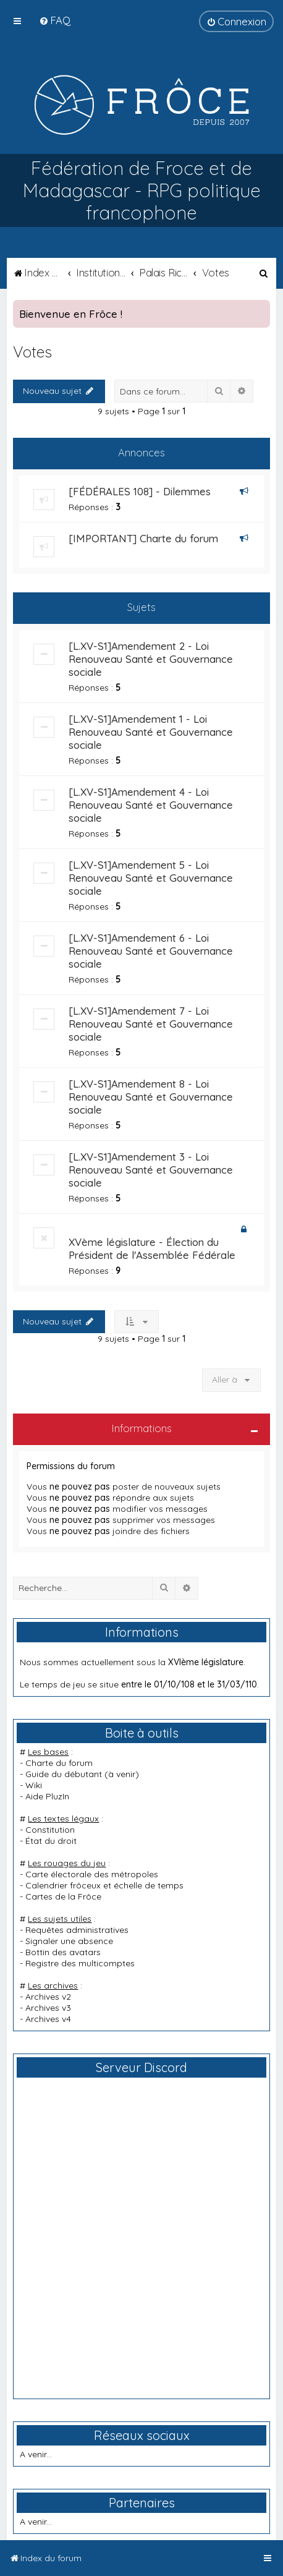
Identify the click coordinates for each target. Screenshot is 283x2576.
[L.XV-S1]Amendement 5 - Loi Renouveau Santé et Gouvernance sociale (151, 877)
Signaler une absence (69, 1941)
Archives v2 (48, 1996)
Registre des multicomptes (80, 1963)
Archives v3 (48, 2007)
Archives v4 (48, 2018)
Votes (32, 351)
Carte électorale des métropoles (91, 1874)
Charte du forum (59, 1762)
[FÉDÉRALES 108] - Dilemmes (140, 491)
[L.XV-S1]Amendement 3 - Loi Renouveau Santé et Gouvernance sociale (151, 1169)
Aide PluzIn (47, 1796)
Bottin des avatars (63, 1952)
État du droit (51, 1840)
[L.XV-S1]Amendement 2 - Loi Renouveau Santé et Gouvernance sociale (151, 658)
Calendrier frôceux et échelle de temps (104, 1885)
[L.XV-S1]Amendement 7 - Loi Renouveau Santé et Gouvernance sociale (151, 1023)
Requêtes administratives (77, 1929)
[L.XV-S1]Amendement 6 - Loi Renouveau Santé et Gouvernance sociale (151, 950)
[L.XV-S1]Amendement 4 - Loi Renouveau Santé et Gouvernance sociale (151, 804)
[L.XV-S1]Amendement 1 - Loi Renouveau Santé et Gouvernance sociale (151, 731)
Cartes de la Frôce (63, 1896)
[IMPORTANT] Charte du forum (143, 538)
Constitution (50, 1829)
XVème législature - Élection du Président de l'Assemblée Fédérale (152, 1248)
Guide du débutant (63, 1774)
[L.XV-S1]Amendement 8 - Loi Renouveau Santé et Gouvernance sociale (151, 1096)
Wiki (33, 1785)
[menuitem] (55, 20)
